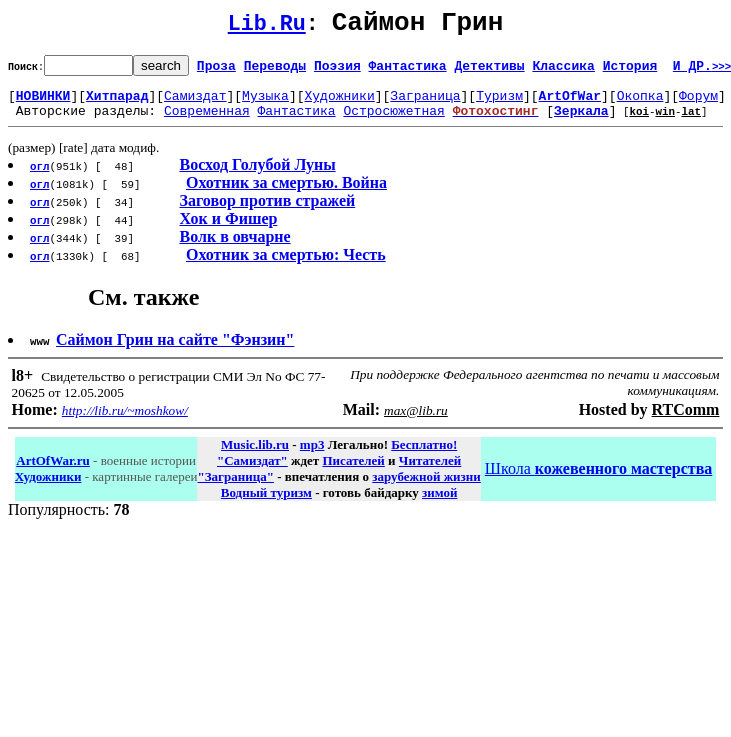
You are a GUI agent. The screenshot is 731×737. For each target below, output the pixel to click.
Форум (698, 104)
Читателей (430, 472)
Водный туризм (266, 504)
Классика (563, 71)
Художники (339, 104)
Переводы (275, 71)
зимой (439, 504)
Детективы (489, 71)
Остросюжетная (393, 122)
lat (691, 122)
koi (639, 122)
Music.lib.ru (255, 456)
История (630, 71)
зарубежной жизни (426, 488)
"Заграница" (235, 488)
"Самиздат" (252, 472)
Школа (598, 480)
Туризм (499, 104)
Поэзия (337, 71)
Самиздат (195, 104)
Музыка (265, 104)
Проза (216, 71)
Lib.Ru (267, 27)
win (665, 122)
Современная (207, 122)
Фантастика (408, 71)
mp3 (312, 456)
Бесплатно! (424, 456)
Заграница (425, 104)
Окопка (640, 104)
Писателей (353, 472)
